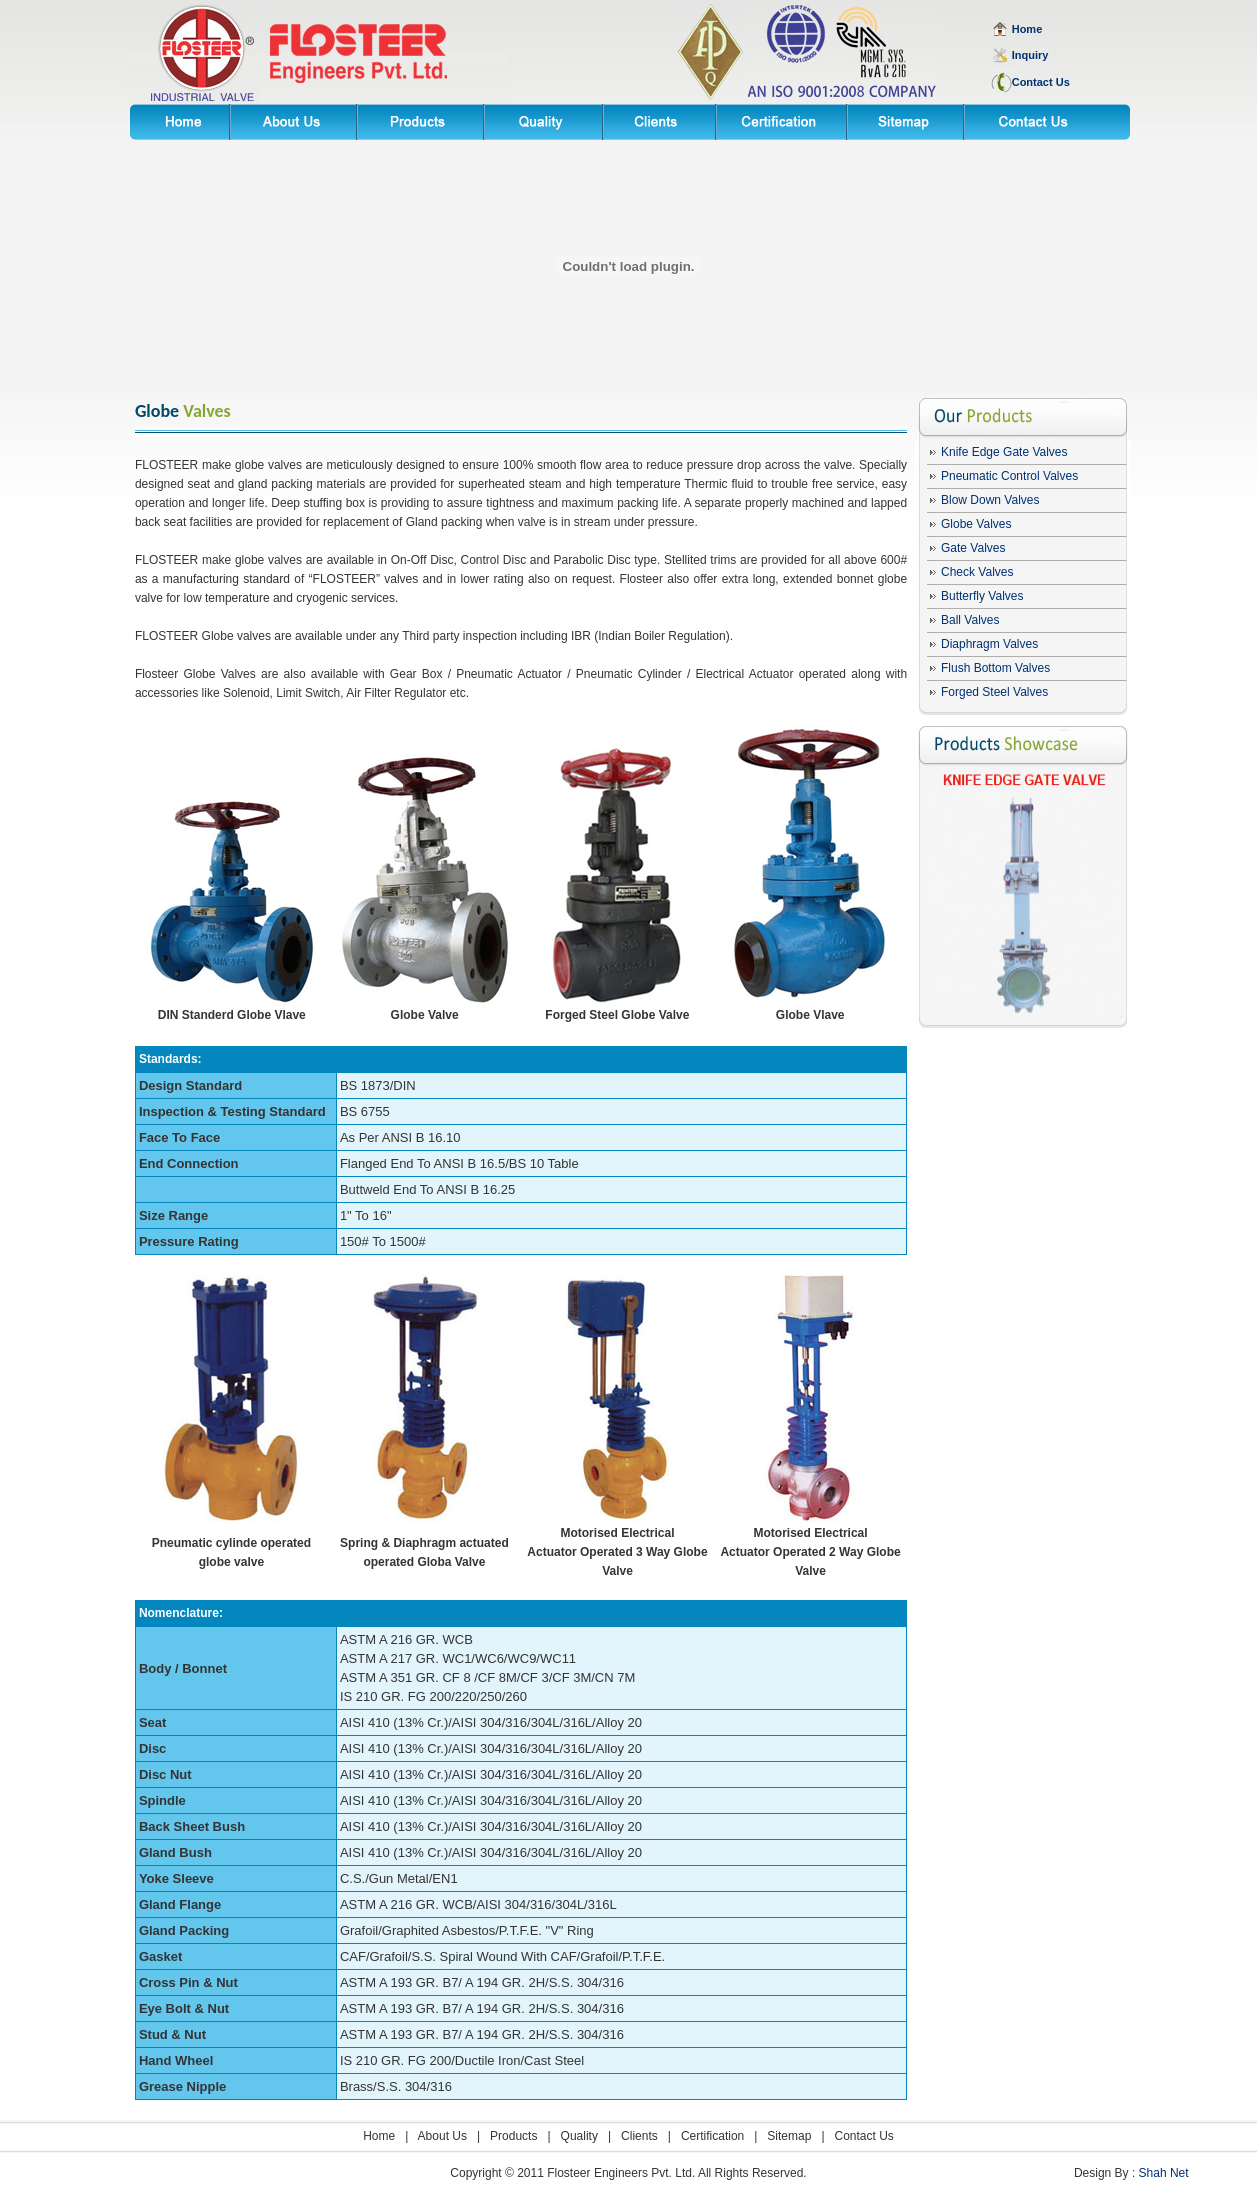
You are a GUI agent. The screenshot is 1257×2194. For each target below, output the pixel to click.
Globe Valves (976, 524)
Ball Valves (970, 620)
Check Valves (977, 572)
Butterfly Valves (982, 596)
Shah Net (1164, 2173)
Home (379, 2136)
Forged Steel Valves (994, 692)
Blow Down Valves (990, 500)
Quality (579, 2136)
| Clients (628, 2136)
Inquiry (1030, 55)
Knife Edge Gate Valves (1004, 452)
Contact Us (864, 2136)
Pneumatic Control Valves (1009, 476)
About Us (442, 2136)
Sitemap (789, 2136)
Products (513, 2136)
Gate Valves (973, 548)
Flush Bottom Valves (995, 668)
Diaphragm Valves (989, 644)
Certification (712, 2136)
